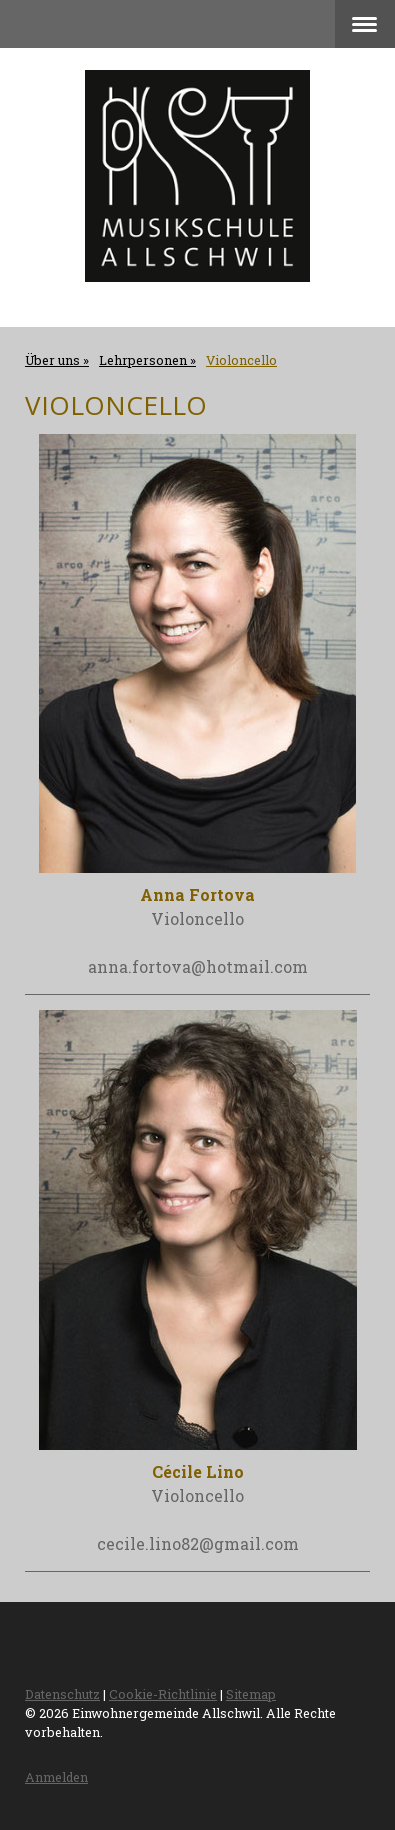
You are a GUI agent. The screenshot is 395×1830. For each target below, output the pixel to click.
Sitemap (251, 1694)
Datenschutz (62, 1694)
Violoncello (197, 1495)
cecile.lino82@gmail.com (198, 1543)
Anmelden (56, 1777)
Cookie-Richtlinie (163, 1694)
